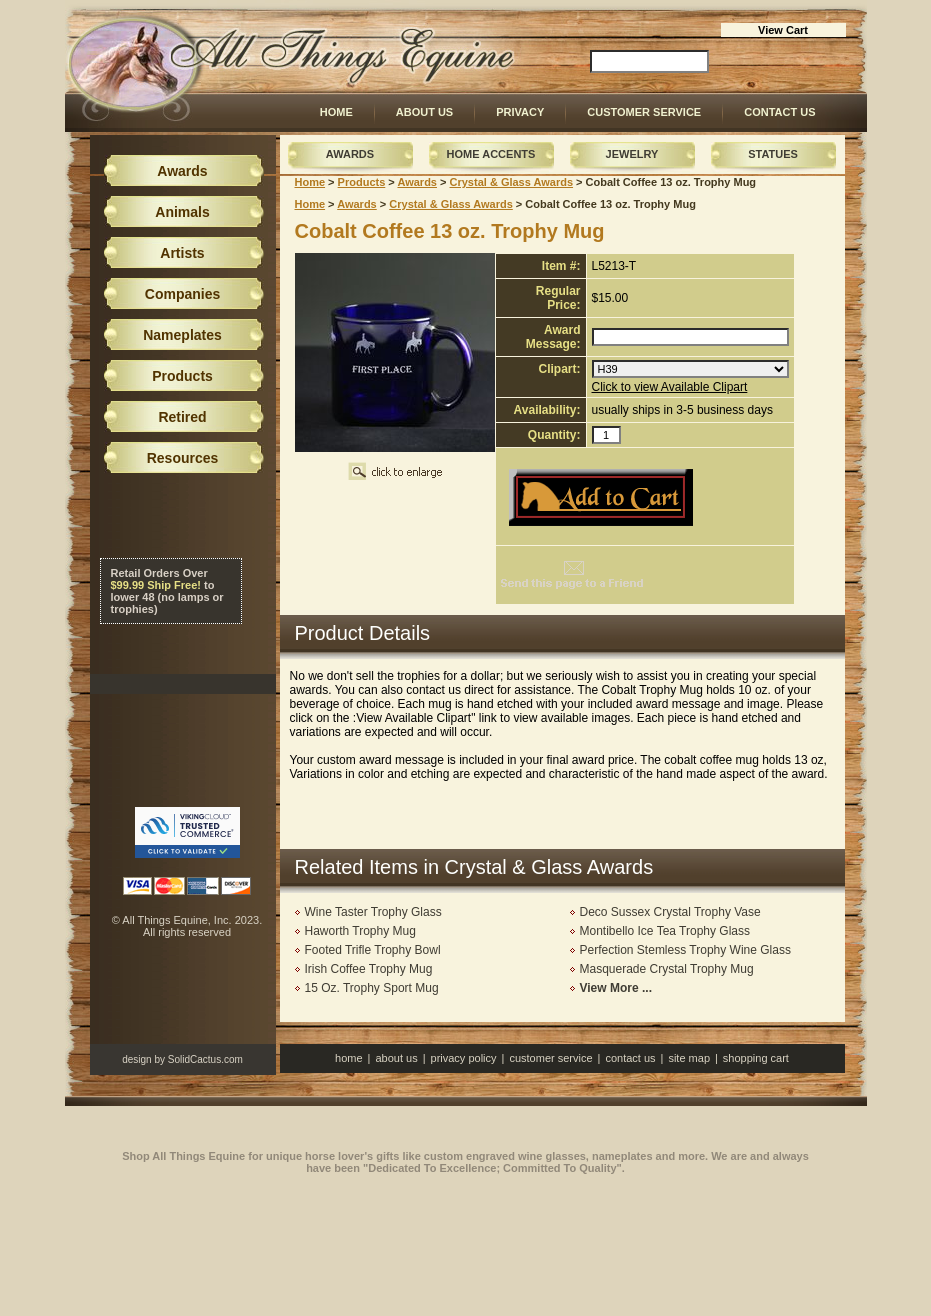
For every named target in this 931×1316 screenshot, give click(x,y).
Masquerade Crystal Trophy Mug (667, 969)
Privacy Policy (464, 1058)
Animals (182, 212)
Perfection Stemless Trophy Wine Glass (685, 950)
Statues (773, 154)
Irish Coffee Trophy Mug (369, 969)
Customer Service (644, 112)
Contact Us (779, 112)
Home (336, 112)
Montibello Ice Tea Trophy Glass (665, 931)
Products (362, 182)
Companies (182, 294)
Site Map (689, 1058)
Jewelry (632, 154)
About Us (424, 112)
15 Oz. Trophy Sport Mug (372, 988)
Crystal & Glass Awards (512, 182)
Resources (183, 458)
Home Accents (491, 154)
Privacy (520, 112)
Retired (182, 417)
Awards (350, 154)
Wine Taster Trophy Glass (373, 912)
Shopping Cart (756, 1058)
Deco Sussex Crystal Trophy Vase (670, 912)
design (136, 1059)
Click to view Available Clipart (670, 387)
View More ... (616, 988)
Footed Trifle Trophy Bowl (373, 950)
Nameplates (182, 335)
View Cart (783, 30)
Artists (182, 253)
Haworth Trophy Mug (360, 931)
